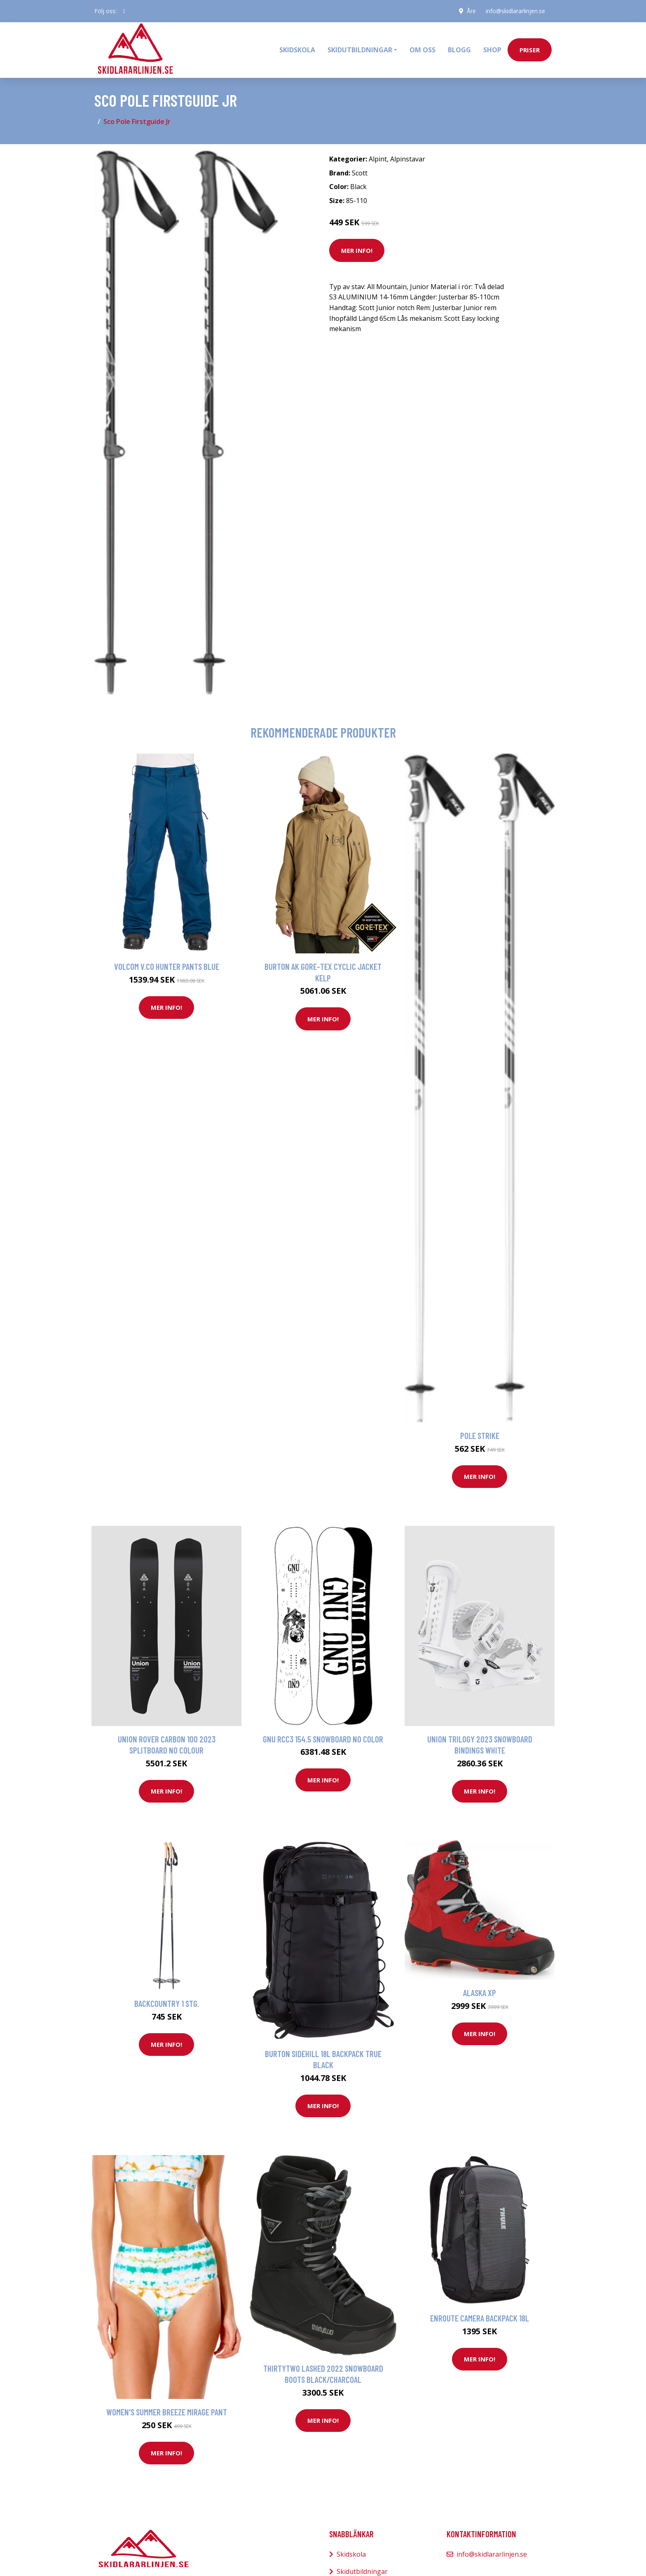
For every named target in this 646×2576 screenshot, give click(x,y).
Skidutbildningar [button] (360, 49)
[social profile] (124, 11)
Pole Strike (479, 1435)
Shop (492, 49)
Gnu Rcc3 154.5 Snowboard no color (323, 1739)
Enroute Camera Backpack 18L (479, 2318)
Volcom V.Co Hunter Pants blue (166, 966)
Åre (471, 11)
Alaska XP (479, 1992)
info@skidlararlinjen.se (515, 11)
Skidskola (297, 49)
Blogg (459, 49)
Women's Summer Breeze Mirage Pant (166, 2412)
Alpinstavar (407, 158)
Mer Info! (356, 250)
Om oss (422, 49)
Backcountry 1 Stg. (166, 2003)
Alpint (378, 158)
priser (530, 50)
